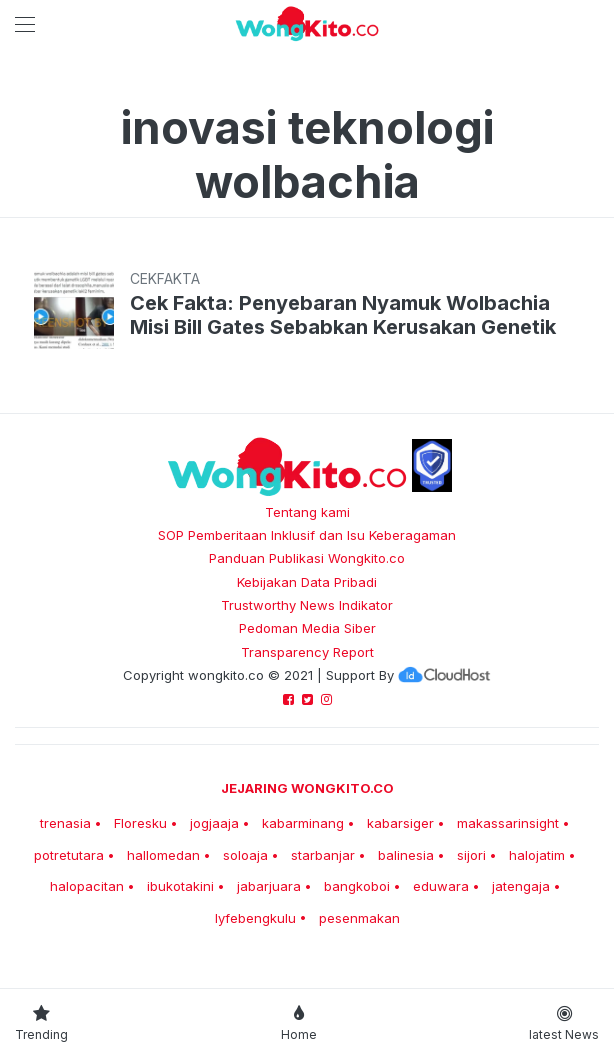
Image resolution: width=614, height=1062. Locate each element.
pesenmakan (359, 918)
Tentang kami (307, 512)
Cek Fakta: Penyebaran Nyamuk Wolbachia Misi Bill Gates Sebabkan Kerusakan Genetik (343, 315)
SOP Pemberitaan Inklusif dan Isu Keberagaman (307, 535)
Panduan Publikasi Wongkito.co (307, 558)
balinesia (406, 855)
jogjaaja (214, 823)
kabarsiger (400, 823)
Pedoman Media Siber (307, 628)
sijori (471, 855)
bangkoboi (357, 886)
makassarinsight (508, 823)
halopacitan (87, 886)
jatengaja (521, 886)
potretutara (69, 855)
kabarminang (303, 823)
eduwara (441, 886)
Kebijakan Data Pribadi (307, 582)
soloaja (245, 855)
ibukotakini (180, 886)
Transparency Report (307, 652)
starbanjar (323, 855)
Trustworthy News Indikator (307, 605)
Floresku (140, 823)
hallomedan (163, 855)
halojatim (537, 855)
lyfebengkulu (255, 918)
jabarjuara (269, 886)
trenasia (65, 823)
